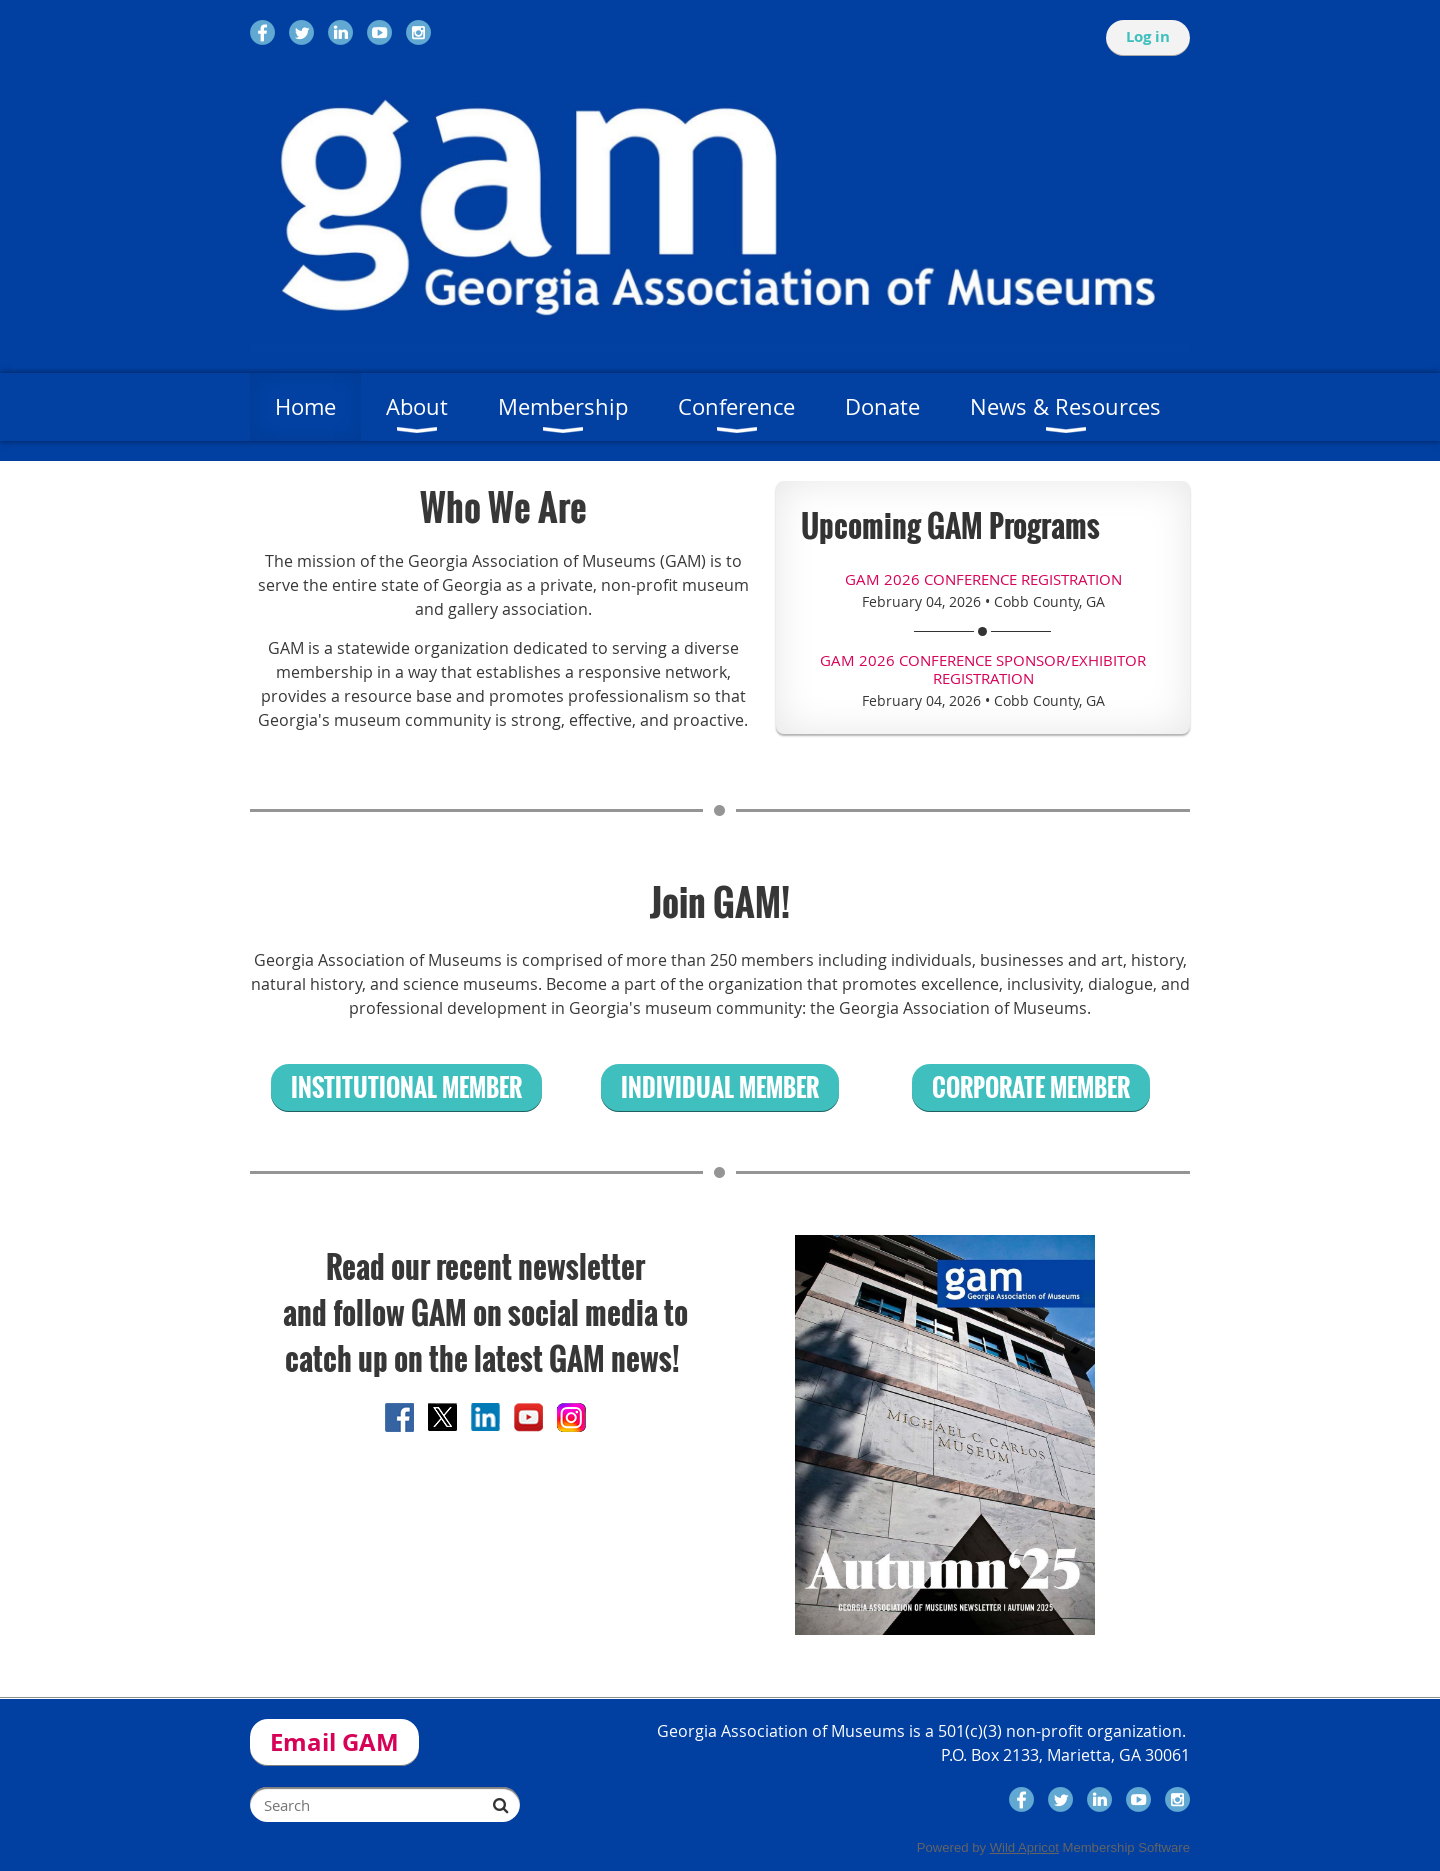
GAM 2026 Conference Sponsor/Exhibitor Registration (983, 669)
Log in (1148, 36)
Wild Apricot (1024, 1847)
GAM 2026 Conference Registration (983, 579)
